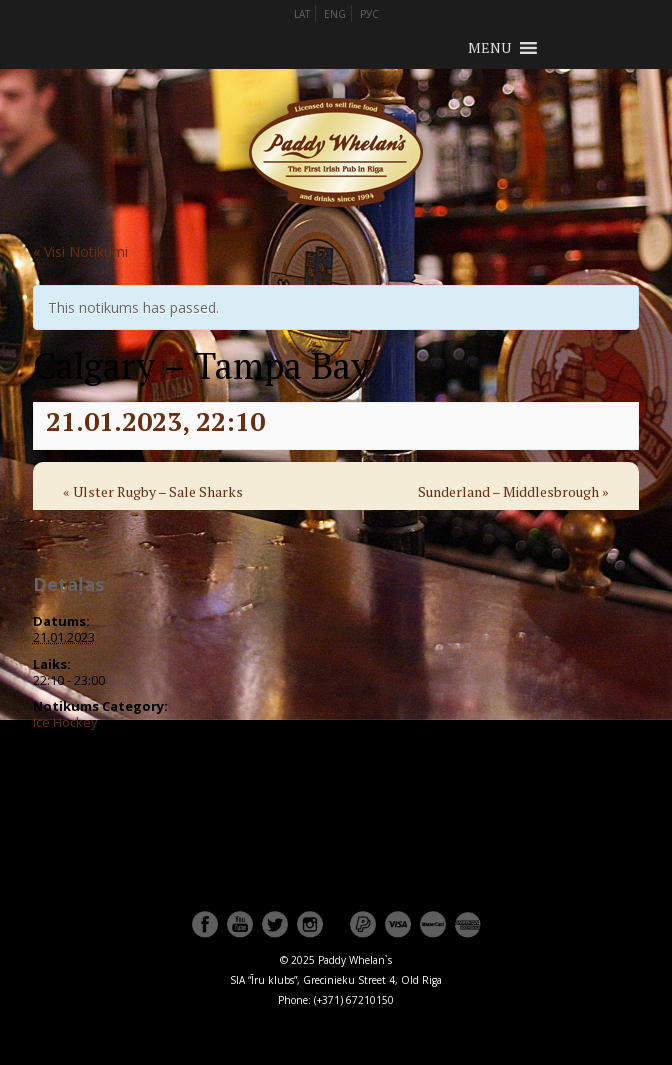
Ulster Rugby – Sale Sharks (153, 491)
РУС (369, 14)
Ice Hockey (65, 722)
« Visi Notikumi (80, 251)
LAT (302, 14)
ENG (335, 14)
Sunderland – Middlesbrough (513, 491)
